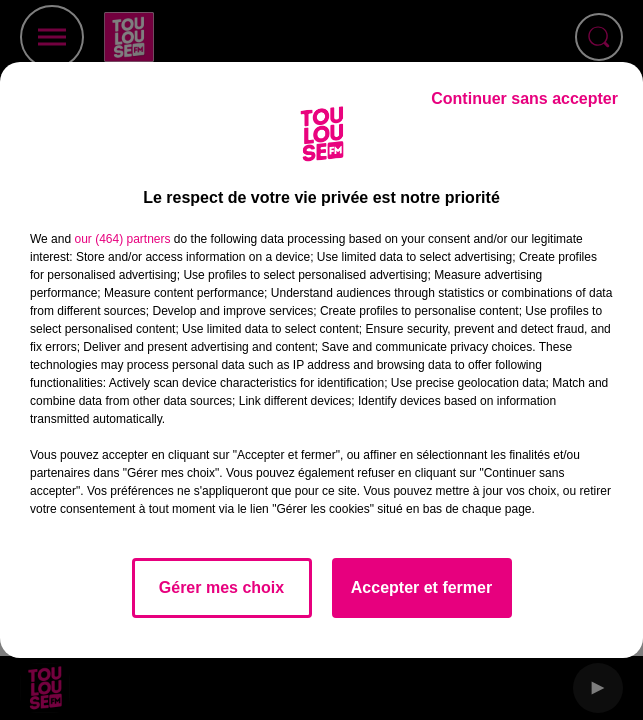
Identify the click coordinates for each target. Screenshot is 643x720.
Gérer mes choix (221, 587)
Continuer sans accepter (524, 98)
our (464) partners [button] (122, 239)
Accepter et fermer (421, 587)
